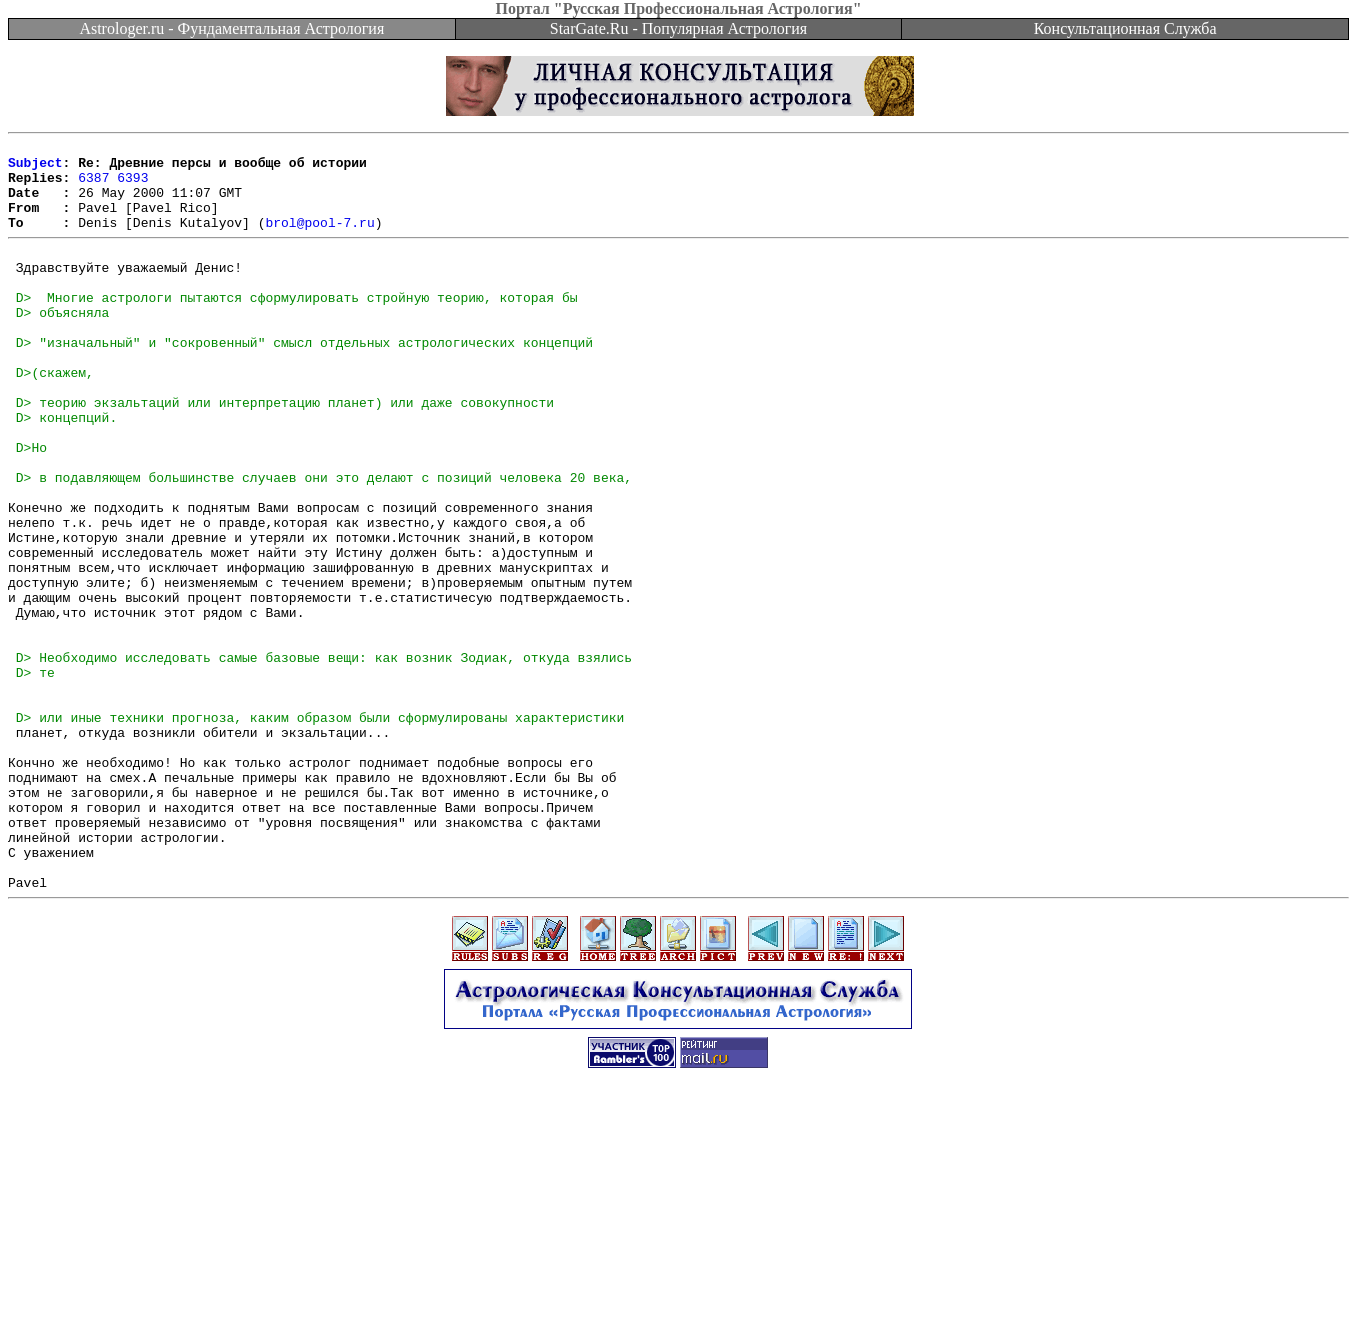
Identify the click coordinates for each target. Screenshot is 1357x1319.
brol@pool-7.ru (319, 240)
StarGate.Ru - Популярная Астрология (678, 28)
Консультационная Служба (1125, 28)
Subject (35, 168)
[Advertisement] (679, 1274)
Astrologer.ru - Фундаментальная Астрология (231, 28)
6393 (132, 186)
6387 (93, 186)
